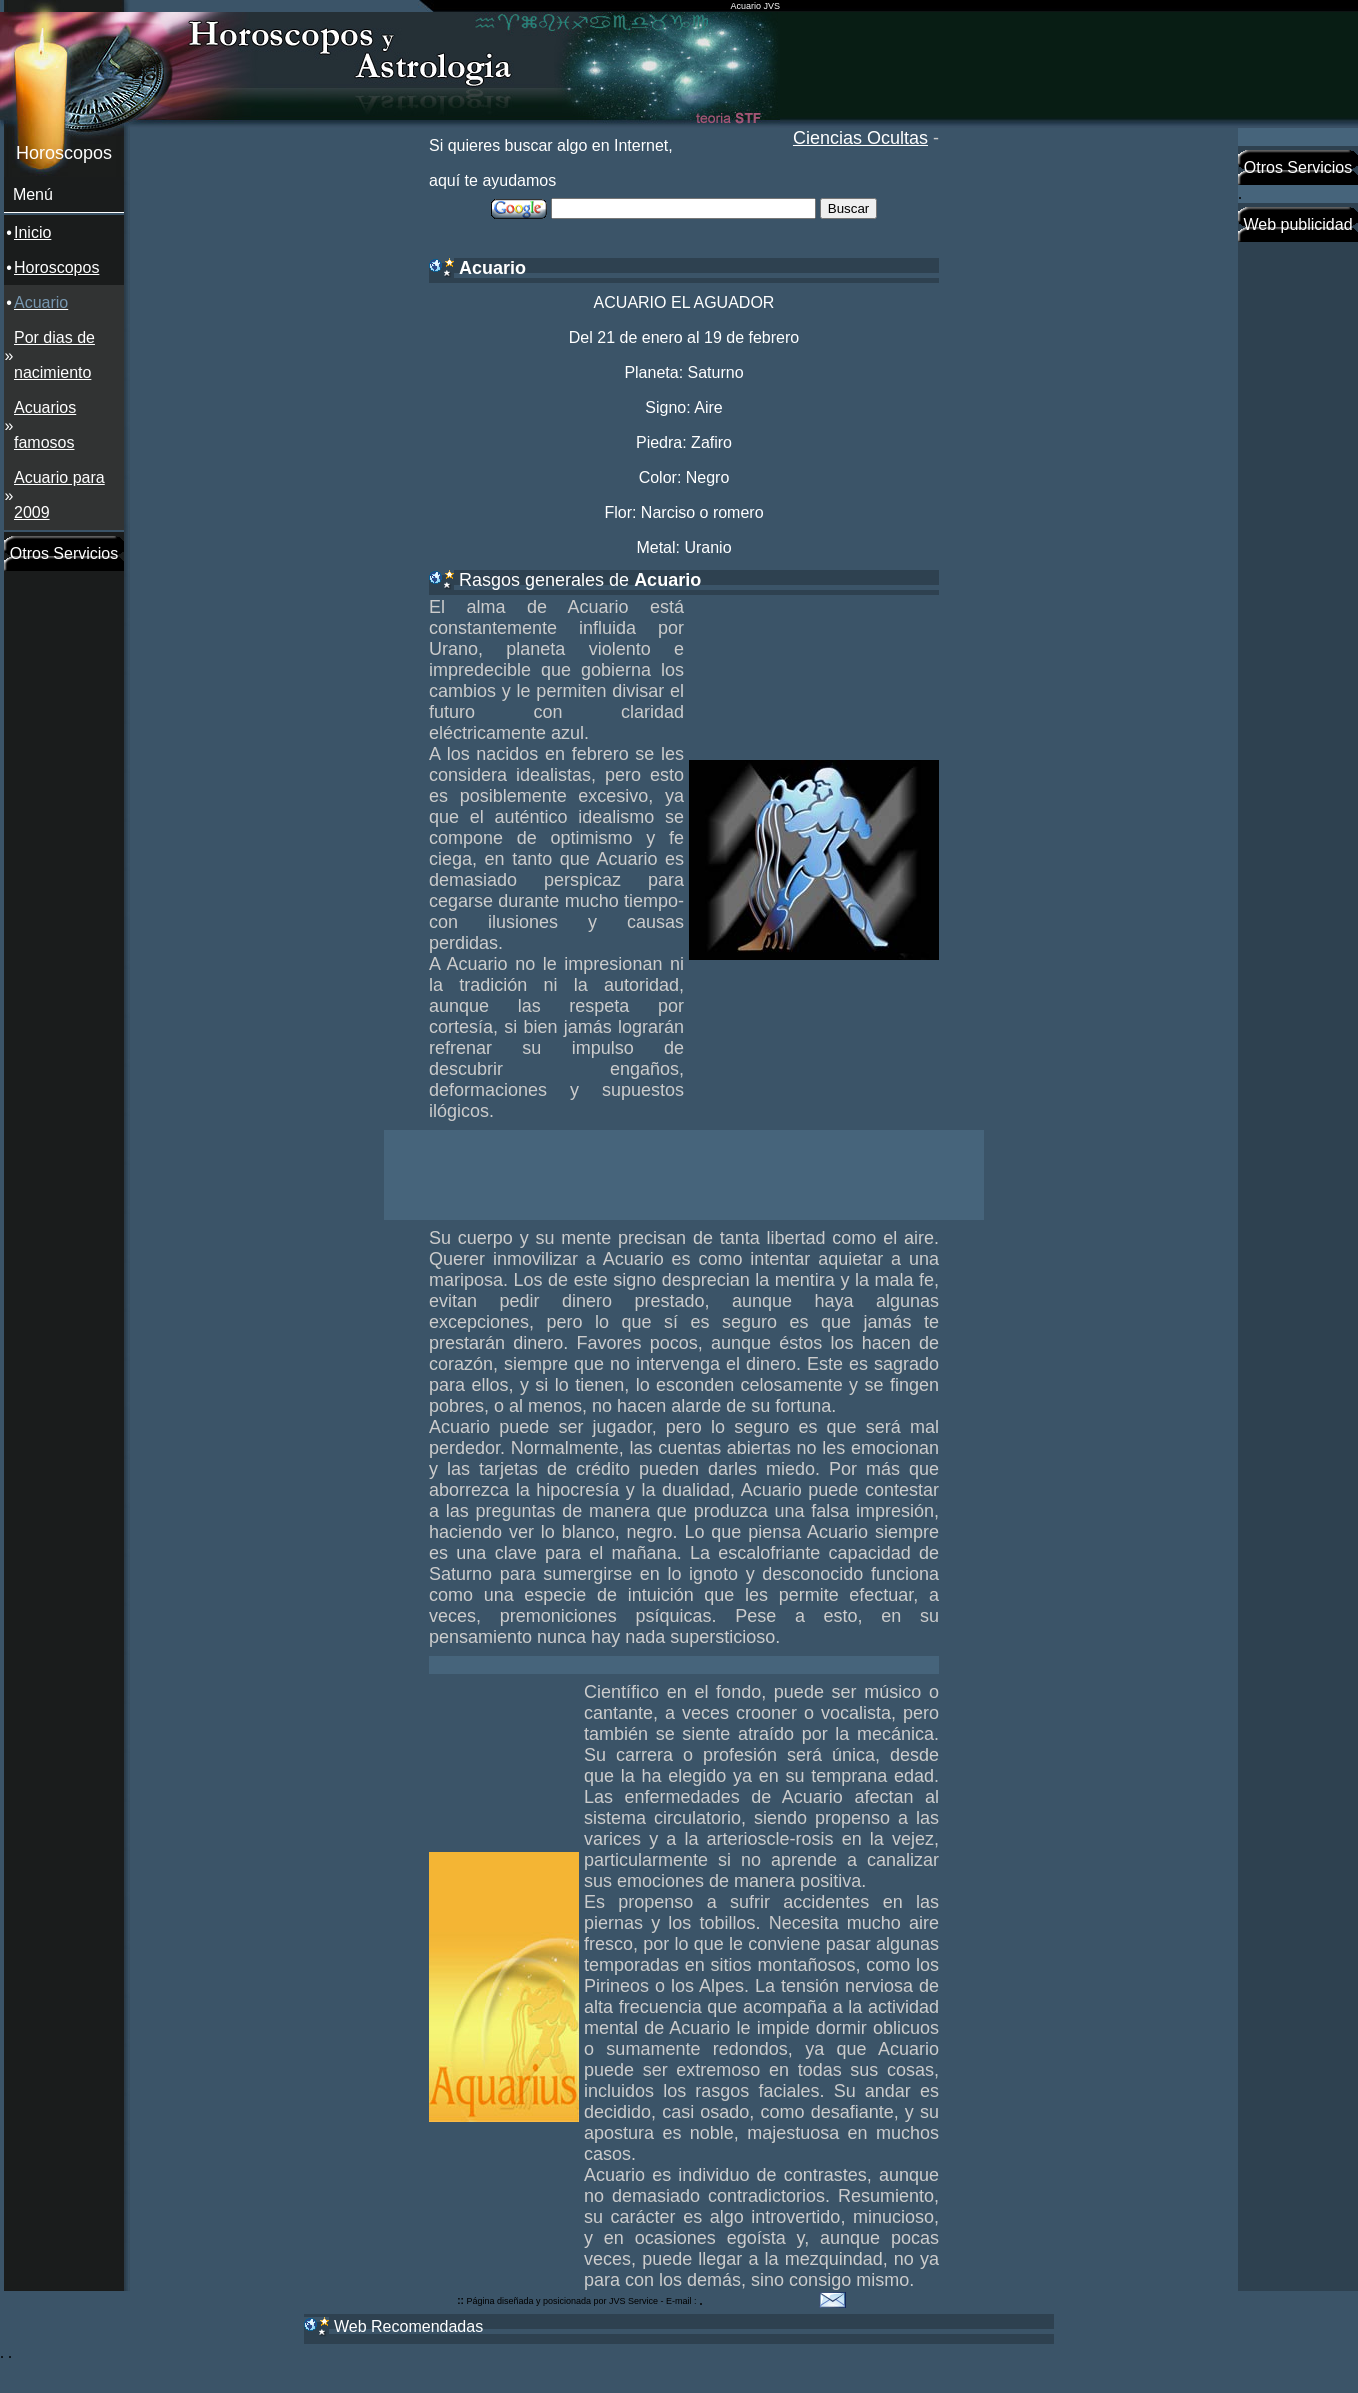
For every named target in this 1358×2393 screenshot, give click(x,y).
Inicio (32, 232)
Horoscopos (56, 267)
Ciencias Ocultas (860, 138)
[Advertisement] (64, 871)
